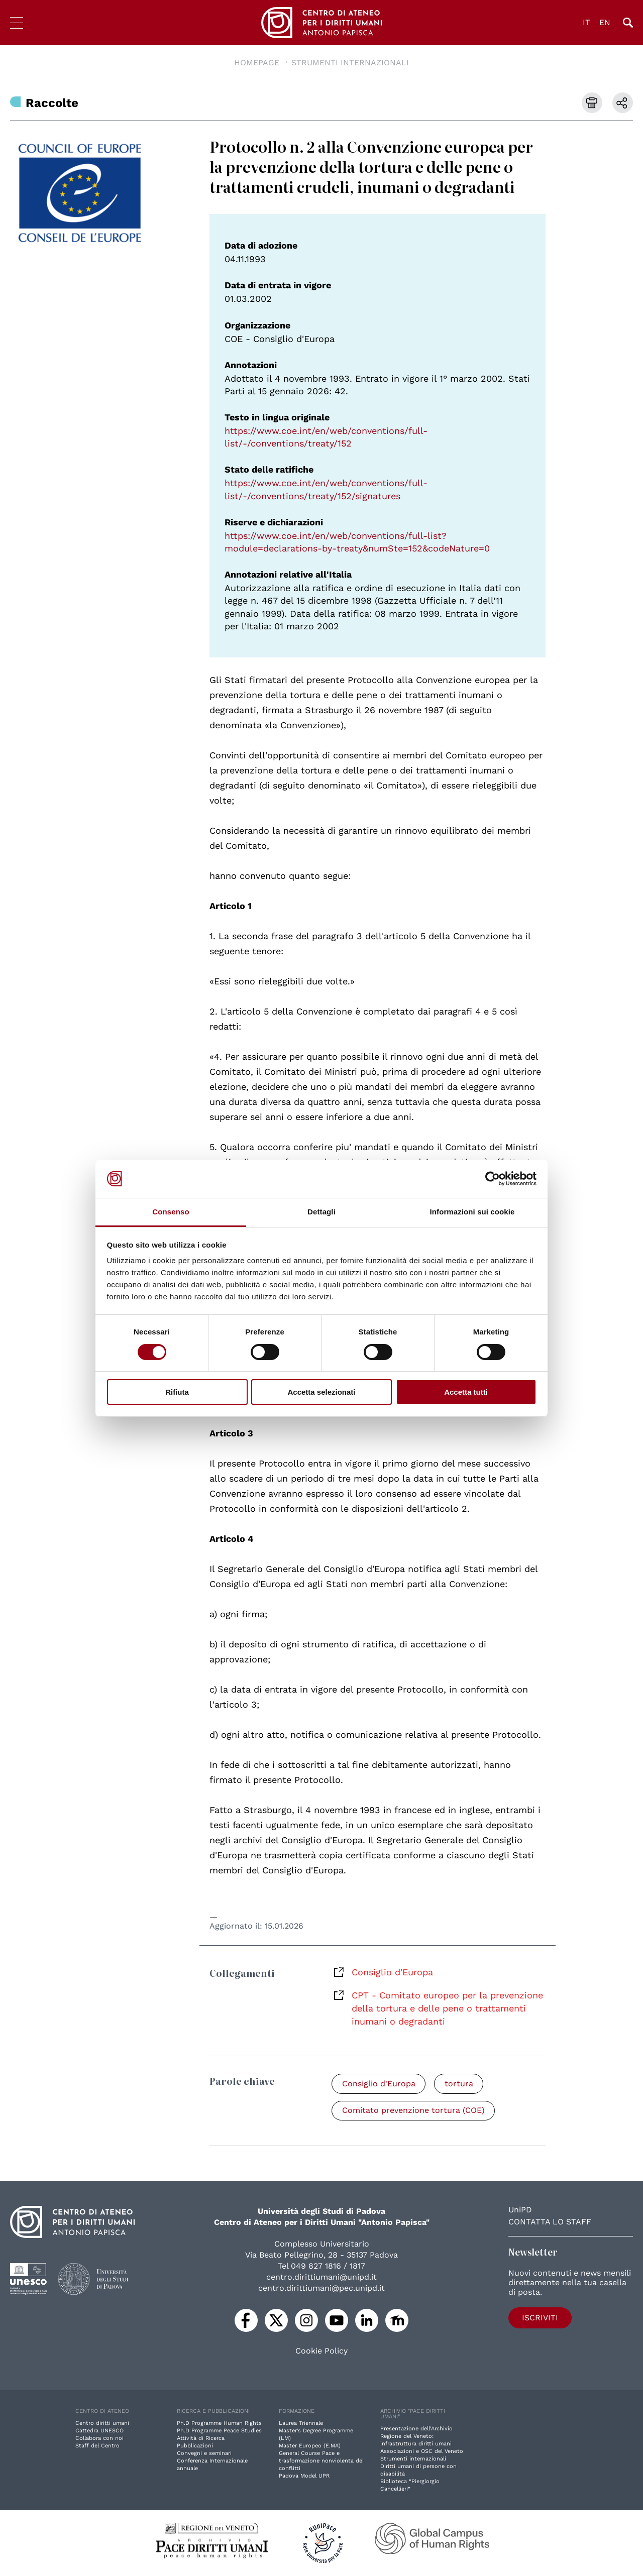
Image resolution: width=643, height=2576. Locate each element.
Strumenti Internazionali (350, 62)
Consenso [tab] (170, 1211)
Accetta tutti (466, 1392)
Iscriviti (537, 2317)
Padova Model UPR (304, 2476)
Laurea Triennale (301, 2423)
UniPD (520, 2210)
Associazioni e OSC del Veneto (421, 2451)
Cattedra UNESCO (99, 2431)
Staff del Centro (97, 2446)
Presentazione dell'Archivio (416, 2429)
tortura (459, 2083)
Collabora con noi (99, 2438)
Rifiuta (177, 1392)
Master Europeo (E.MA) (310, 2446)
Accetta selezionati (321, 1392)
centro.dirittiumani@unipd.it (321, 2277)
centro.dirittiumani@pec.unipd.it (321, 2288)
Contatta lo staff (549, 2222)
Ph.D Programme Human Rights (219, 2423)
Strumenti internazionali (413, 2459)
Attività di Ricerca (201, 2438)
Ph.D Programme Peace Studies (219, 2431)
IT (586, 22)
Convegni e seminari (204, 2453)
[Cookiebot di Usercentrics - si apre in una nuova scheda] (493, 1178)
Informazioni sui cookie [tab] (472, 1211)
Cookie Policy (321, 2351)
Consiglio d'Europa (392, 1972)
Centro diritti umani (102, 2423)
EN (604, 22)
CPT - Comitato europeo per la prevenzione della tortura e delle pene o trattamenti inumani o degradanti (447, 2008)
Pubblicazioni (195, 2446)
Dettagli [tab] (321, 1211)
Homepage (256, 62)
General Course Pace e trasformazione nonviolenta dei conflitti (321, 2461)
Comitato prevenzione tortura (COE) (413, 2110)
